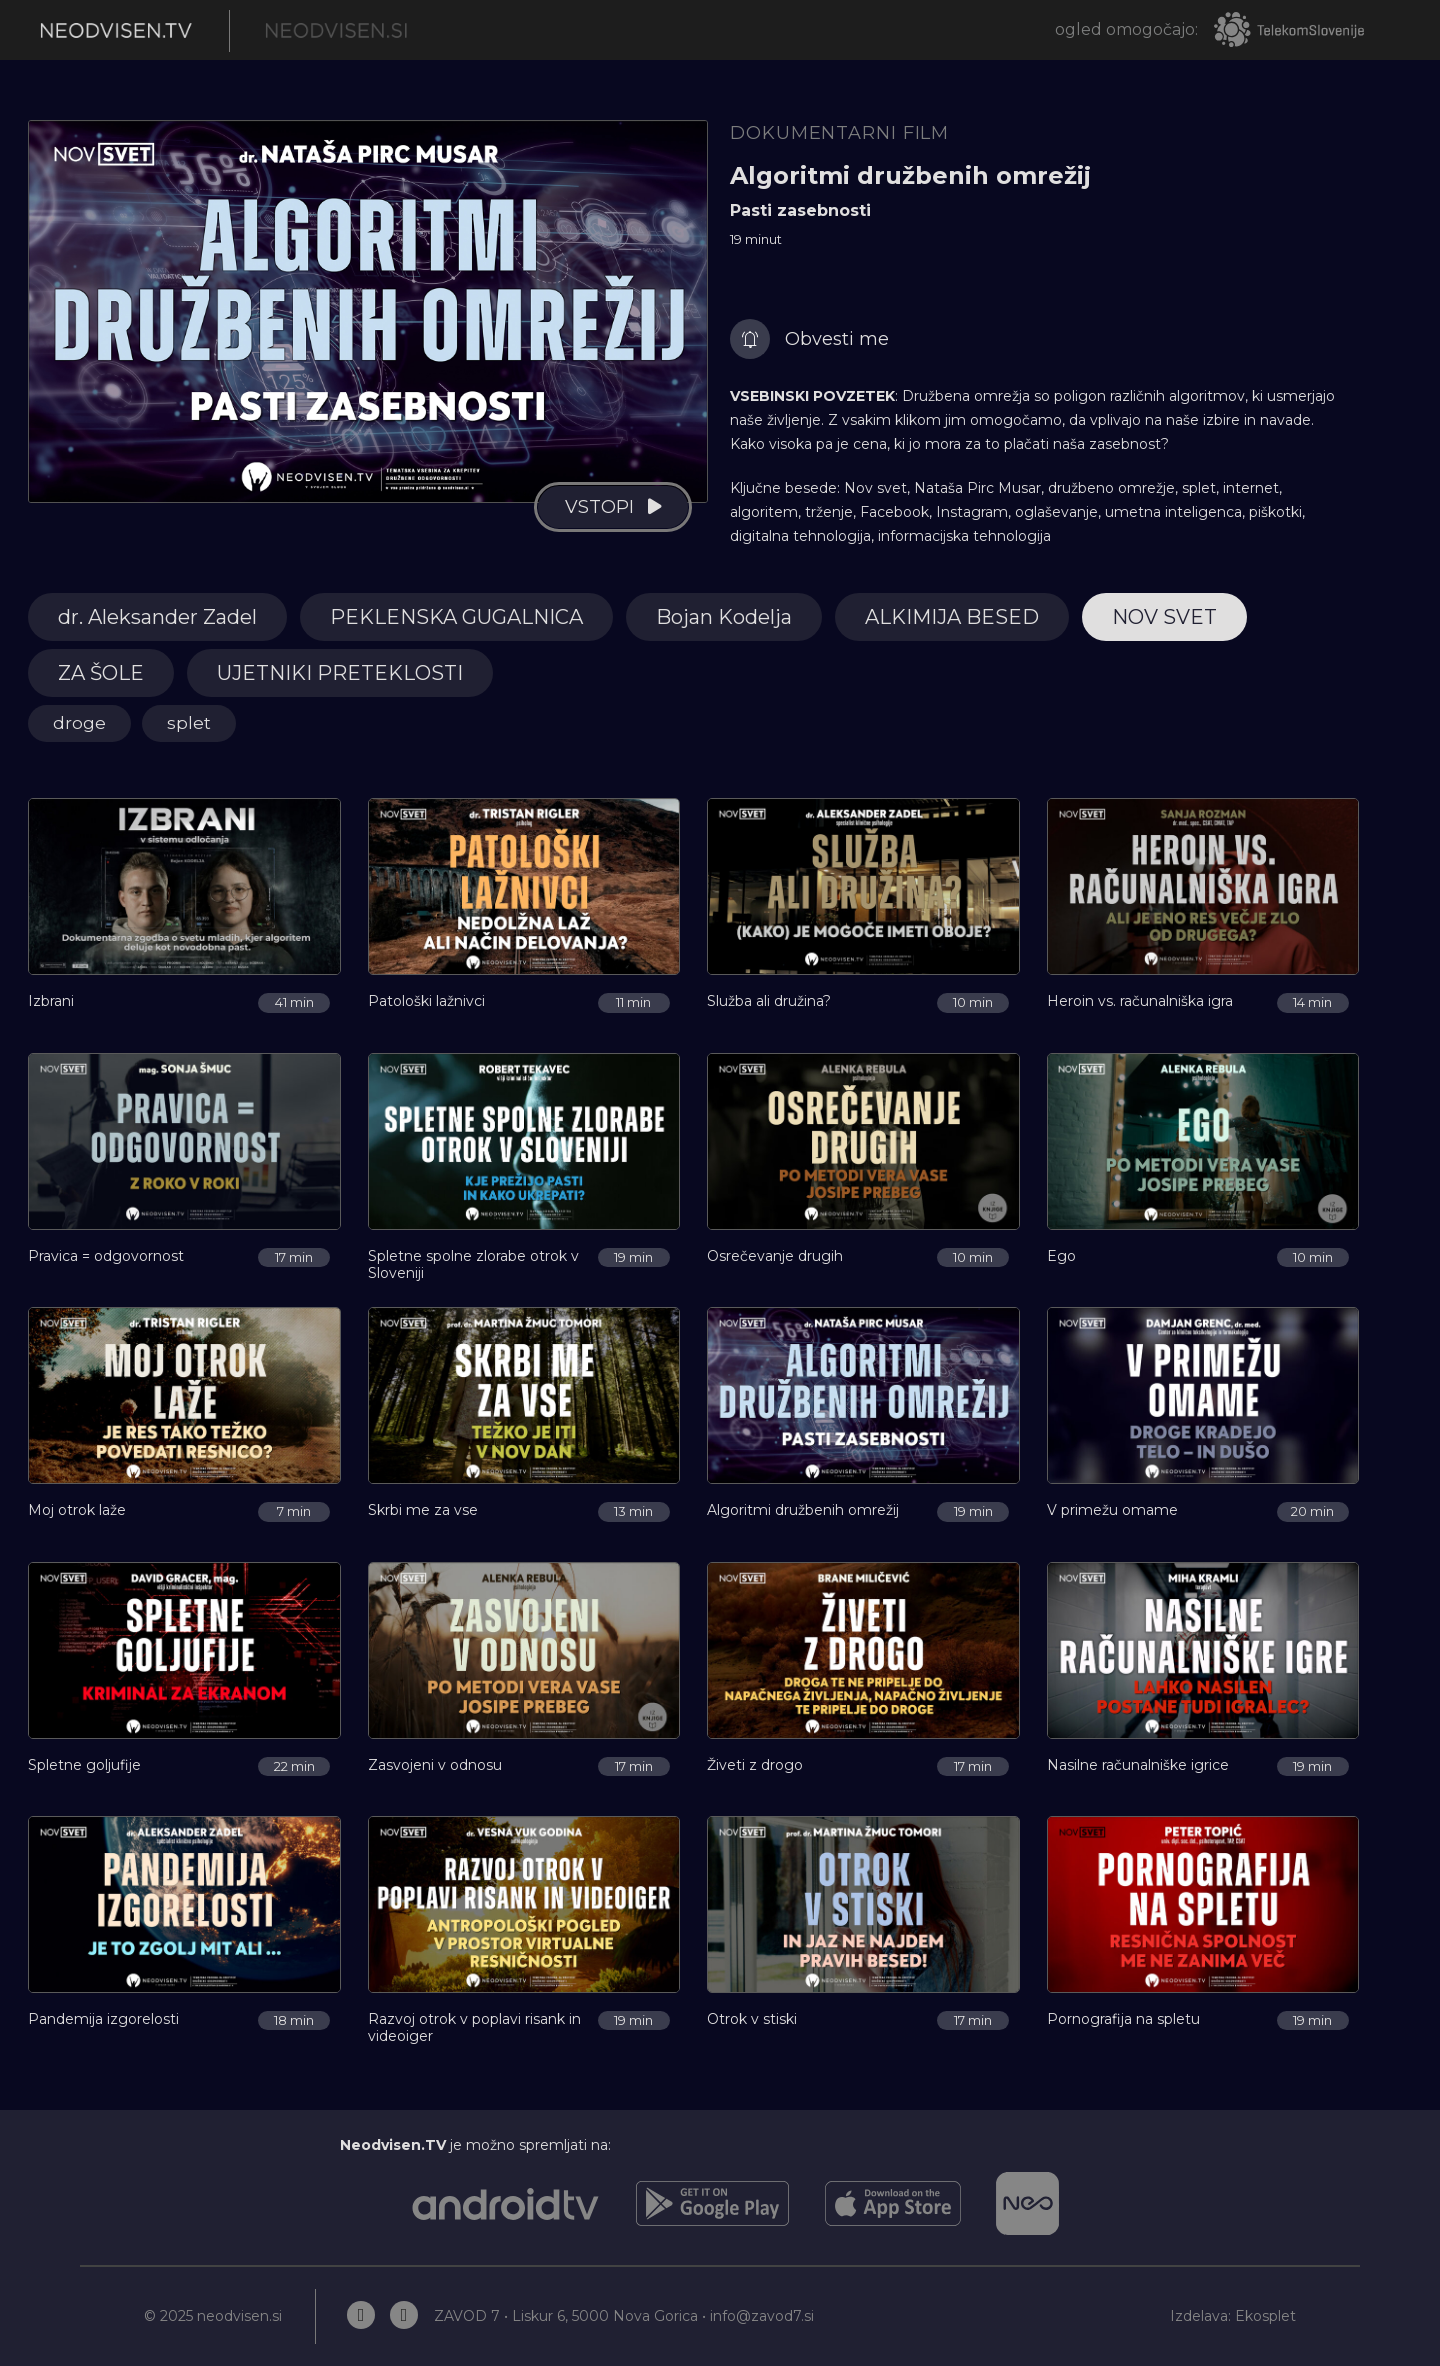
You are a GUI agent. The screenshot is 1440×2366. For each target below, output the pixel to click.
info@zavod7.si (762, 2316)
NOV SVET (1164, 617)
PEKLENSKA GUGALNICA (456, 617)
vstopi (599, 507)
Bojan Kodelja (724, 617)
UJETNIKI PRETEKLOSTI (340, 673)
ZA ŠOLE (101, 673)
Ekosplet (1265, 2316)
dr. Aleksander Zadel (157, 617)
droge (79, 723)
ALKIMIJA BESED (952, 617)
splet (189, 723)
